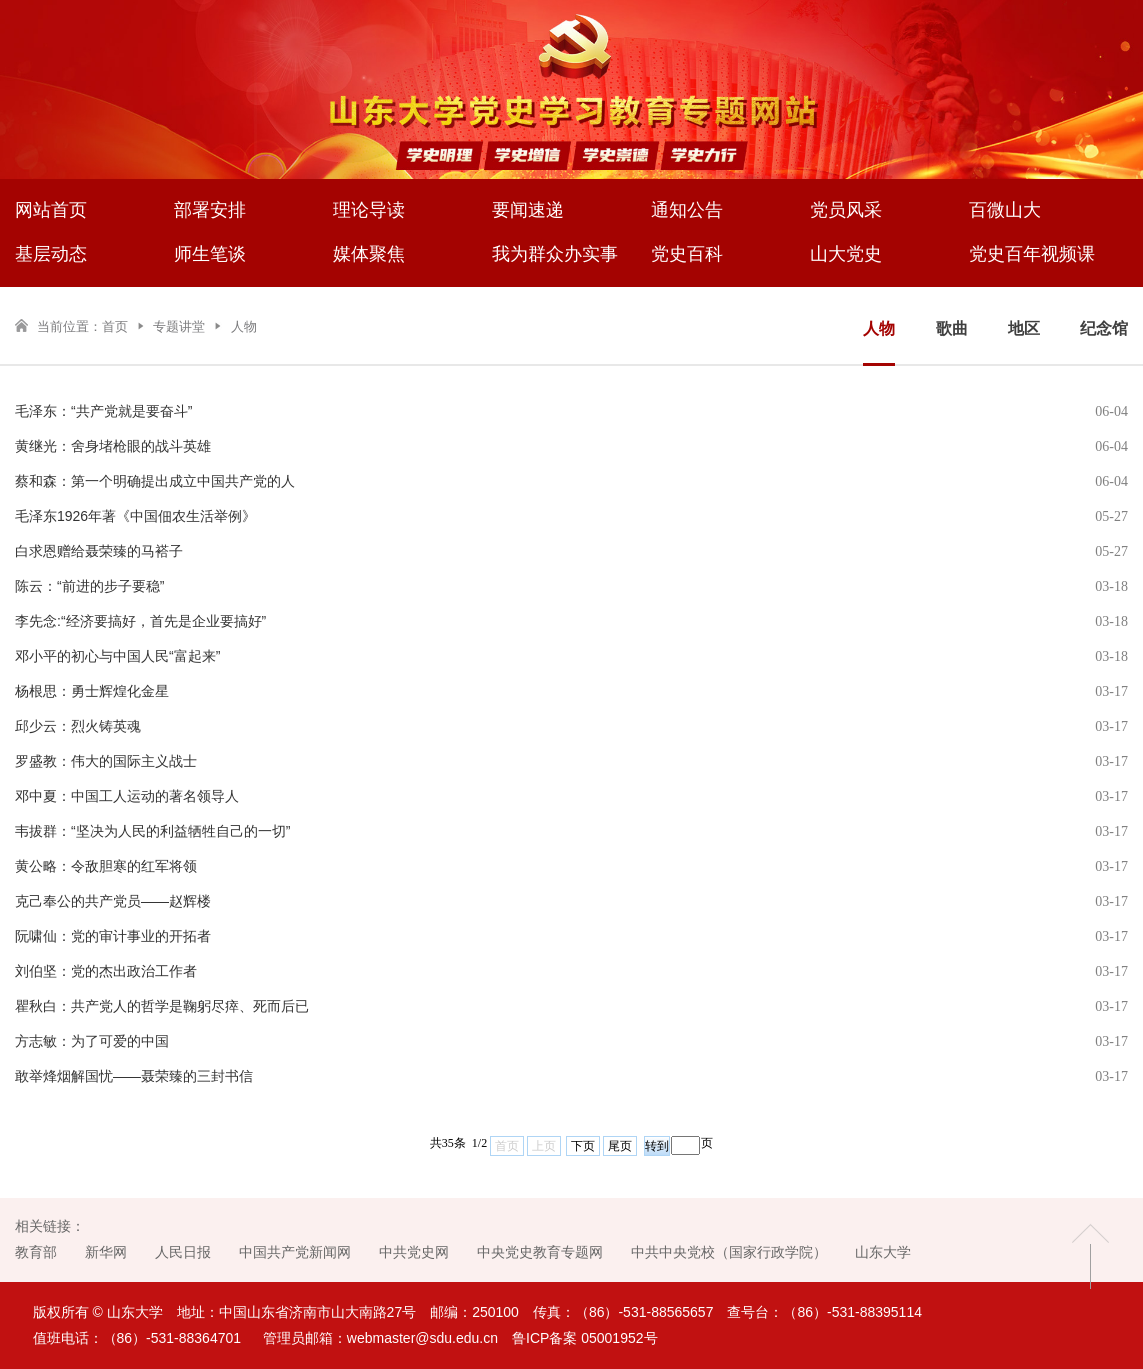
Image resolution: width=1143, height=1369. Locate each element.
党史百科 (687, 254)
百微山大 (1005, 210)
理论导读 (369, 210)
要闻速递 (528, 210)
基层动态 (51, 254)
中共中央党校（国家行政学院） (729, 1252)
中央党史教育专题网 (540, 1252)
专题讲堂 (179, 326)
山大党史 (846, 254)
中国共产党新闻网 (295, 1252)
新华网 (106, 1252)
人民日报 (183, 1252)
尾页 (620, 1146)
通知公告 (687, 210)
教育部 (36, 1252)
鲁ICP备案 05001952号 (585, 1338)
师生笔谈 (210, 254)
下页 (583, 1146)
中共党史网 (414, 1252)
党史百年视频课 (1032, 254)
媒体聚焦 (369, 254)
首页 (115, 326)
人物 (244, 326)
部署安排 (210, 210)
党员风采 (846, 210)
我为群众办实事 (555, 254)
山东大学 (883, 1252)
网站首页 (51, 210)
